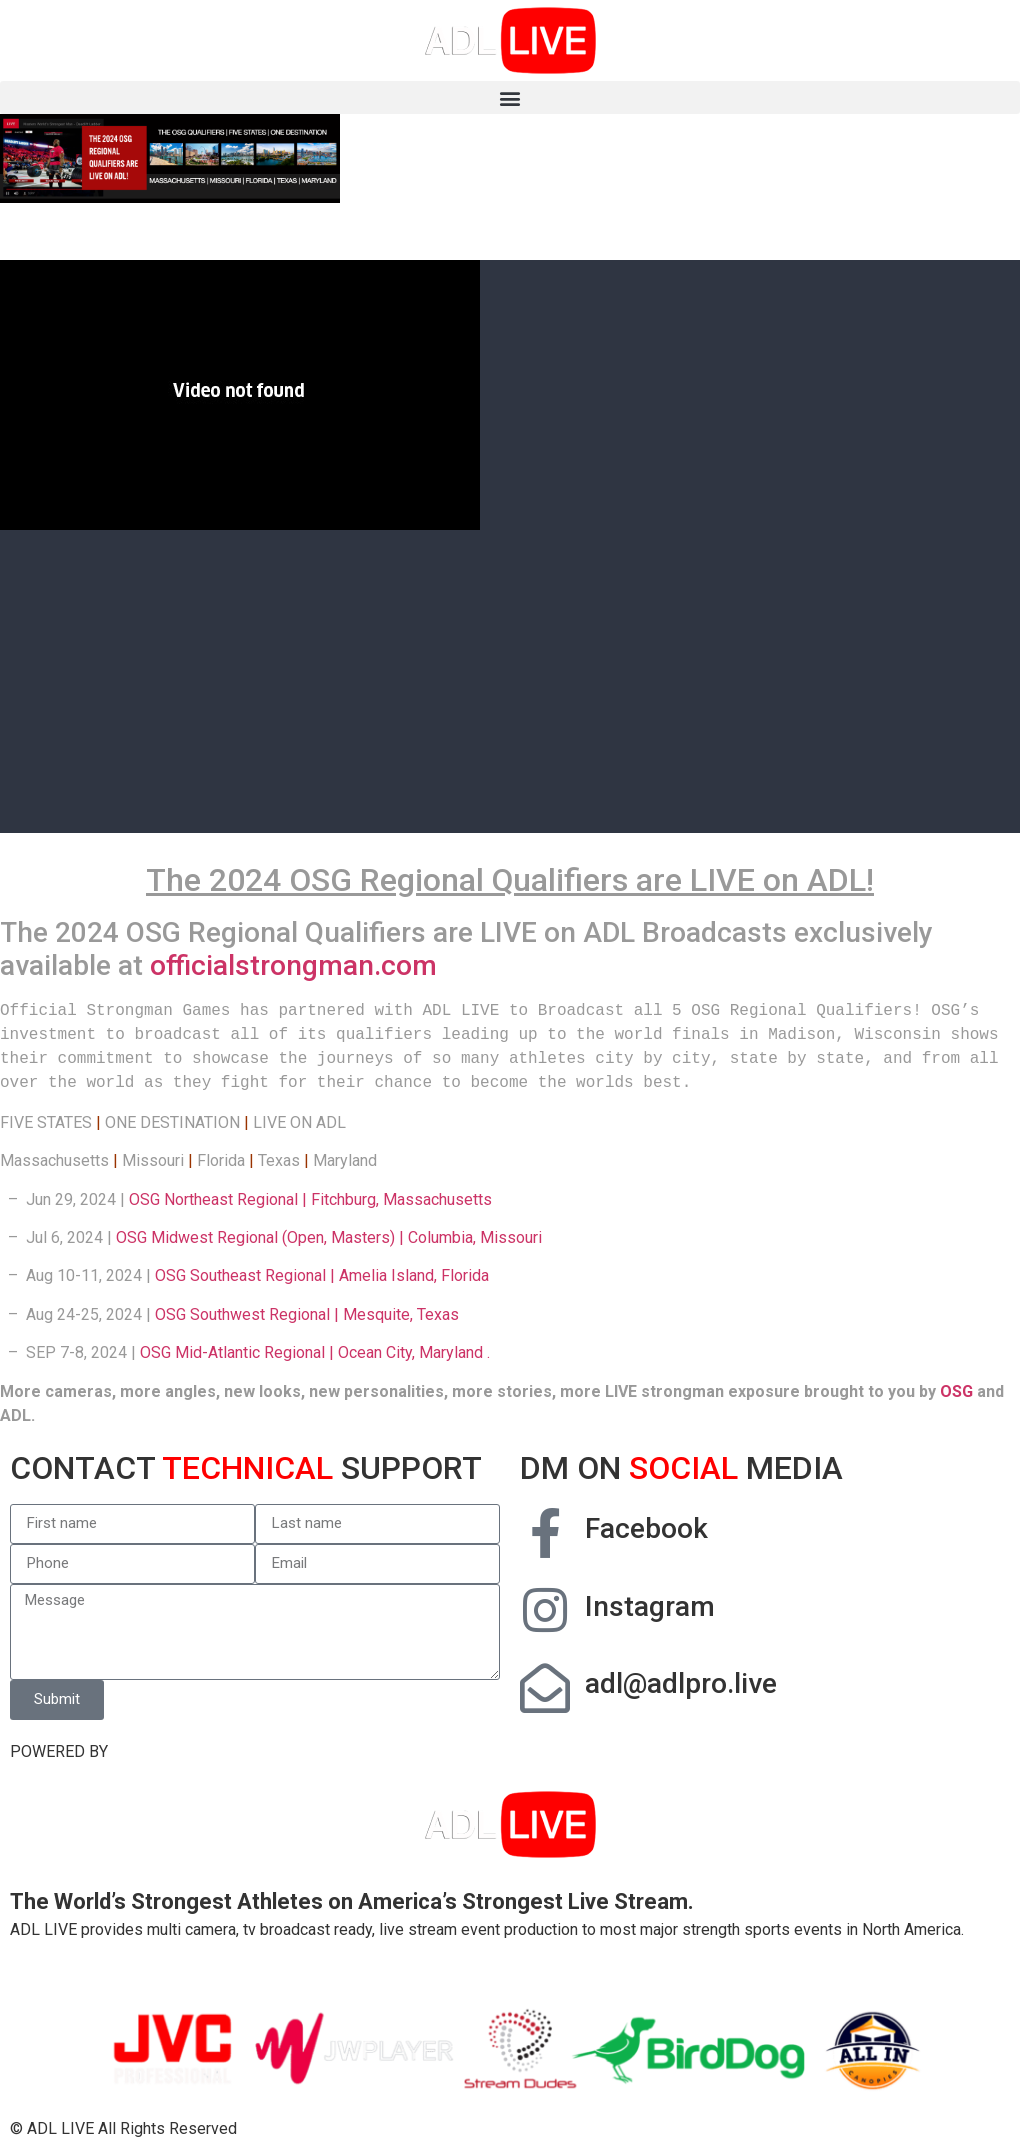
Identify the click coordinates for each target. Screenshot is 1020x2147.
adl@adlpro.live (681, 1683)
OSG (956, 1391)
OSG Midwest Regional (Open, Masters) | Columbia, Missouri (329, 1237)
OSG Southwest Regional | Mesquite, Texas (307, 1314)
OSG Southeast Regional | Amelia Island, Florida (322, 1275)
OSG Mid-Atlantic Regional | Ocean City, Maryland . (315, 1352)
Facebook (646, 1528)
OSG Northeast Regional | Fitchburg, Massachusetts (310, 1199)
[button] (510, 97)
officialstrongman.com (293, 965)
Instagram (650, 1606)
